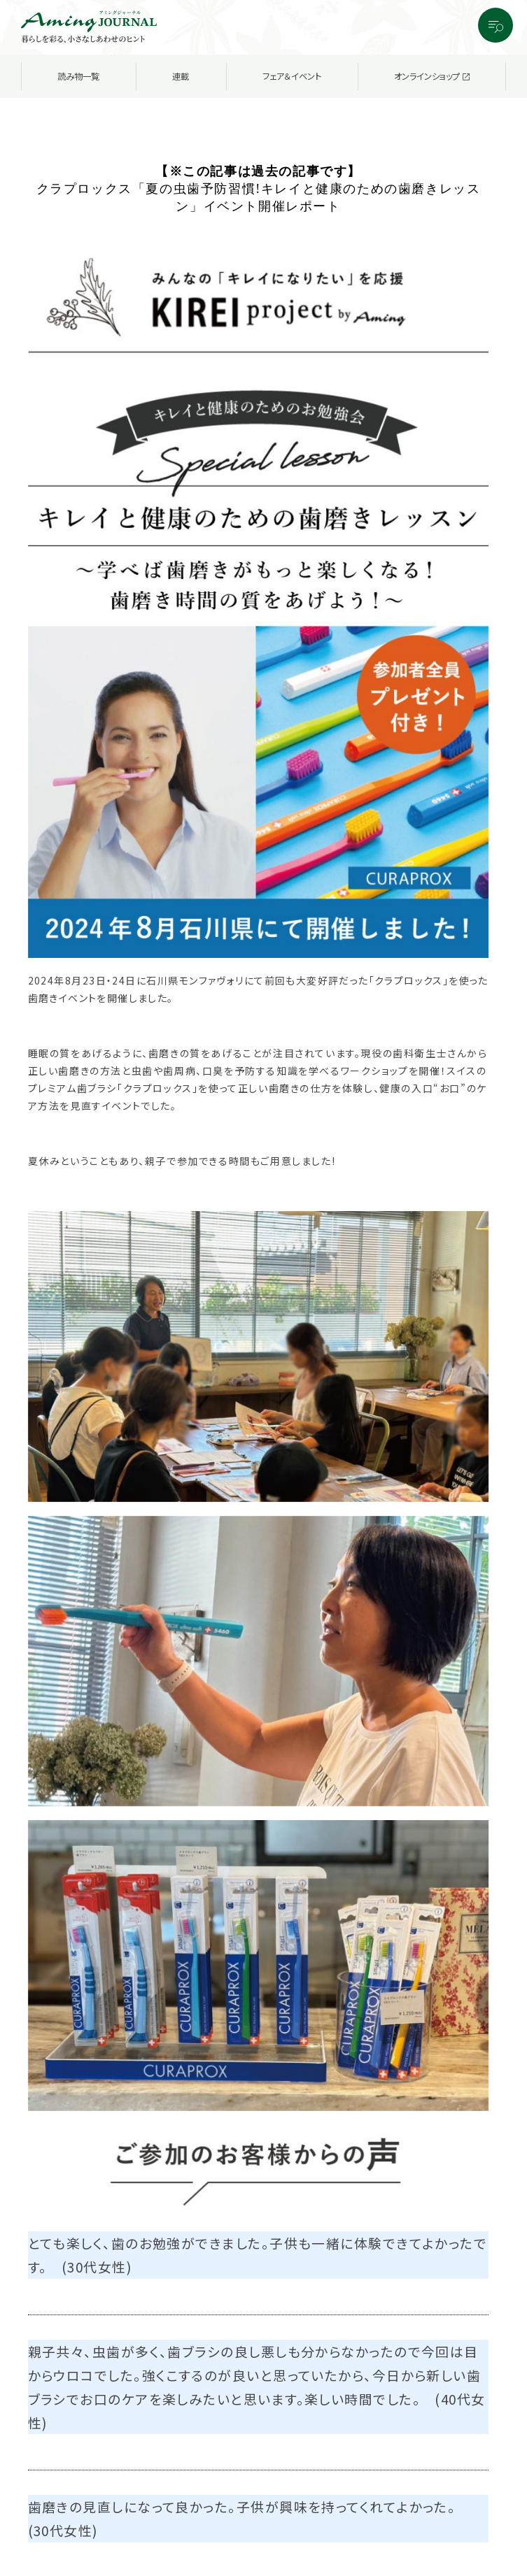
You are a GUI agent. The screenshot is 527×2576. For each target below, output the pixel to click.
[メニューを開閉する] (495, 25)
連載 (180, 76)
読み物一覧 (78, 76)
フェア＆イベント (291, 76)
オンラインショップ (432, 76)
